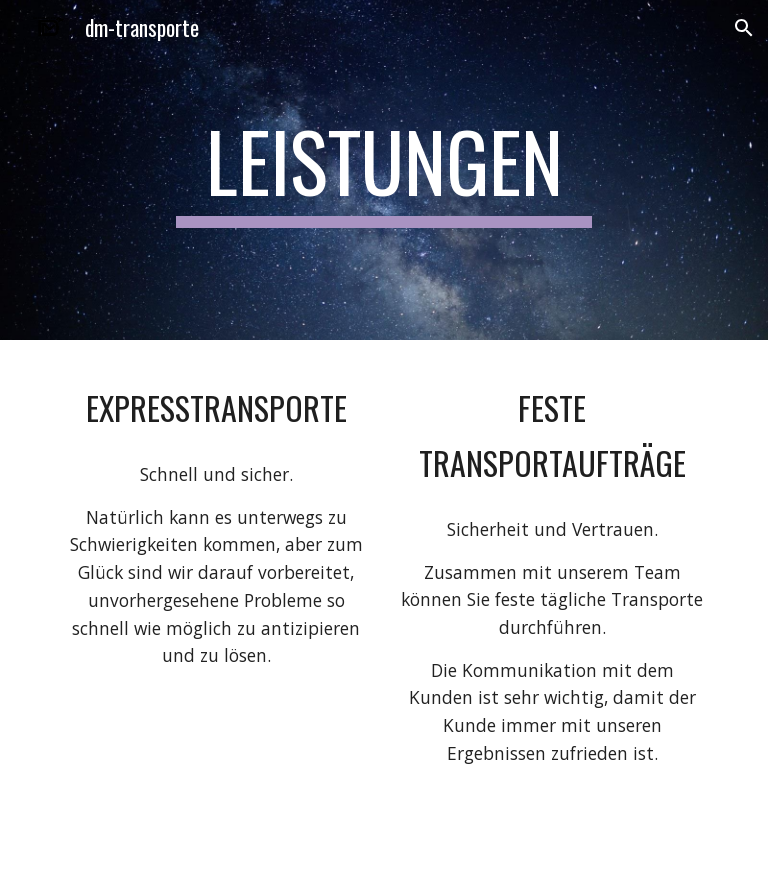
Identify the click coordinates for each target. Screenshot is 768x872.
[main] (383, 170)
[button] (744, 28)
